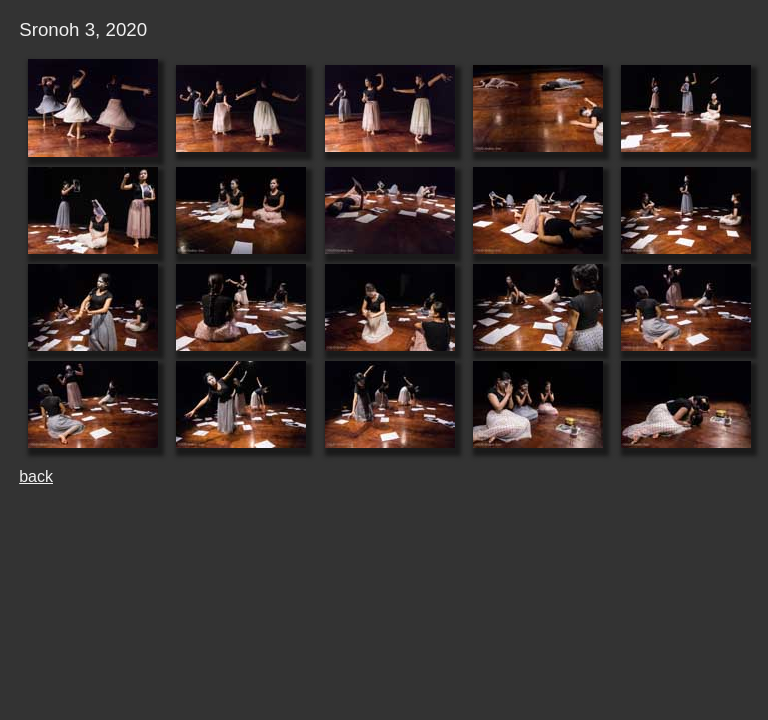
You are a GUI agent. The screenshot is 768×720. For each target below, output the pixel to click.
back (36, 476)
